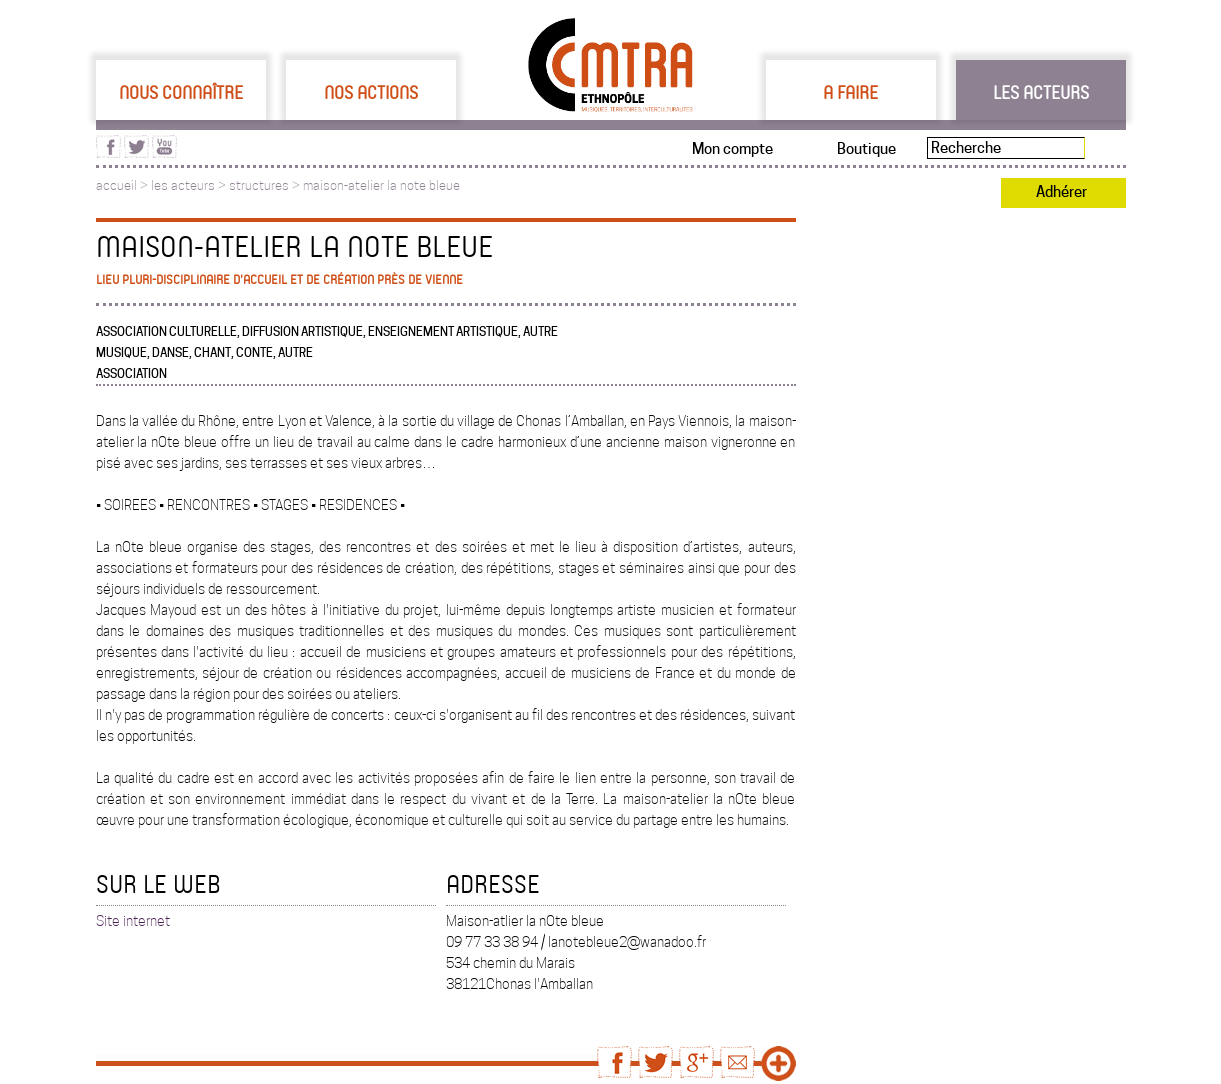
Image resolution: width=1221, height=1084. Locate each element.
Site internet (133, 921)
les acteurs (183, 185)
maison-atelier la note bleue (381, 185)
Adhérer (1061, 192)
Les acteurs (1041, 92)
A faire (850, 92)
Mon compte (732, 149)
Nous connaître (181, 92)
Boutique (866, 149)
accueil (116, 185)
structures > (266, 185)
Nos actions (371, 92)
